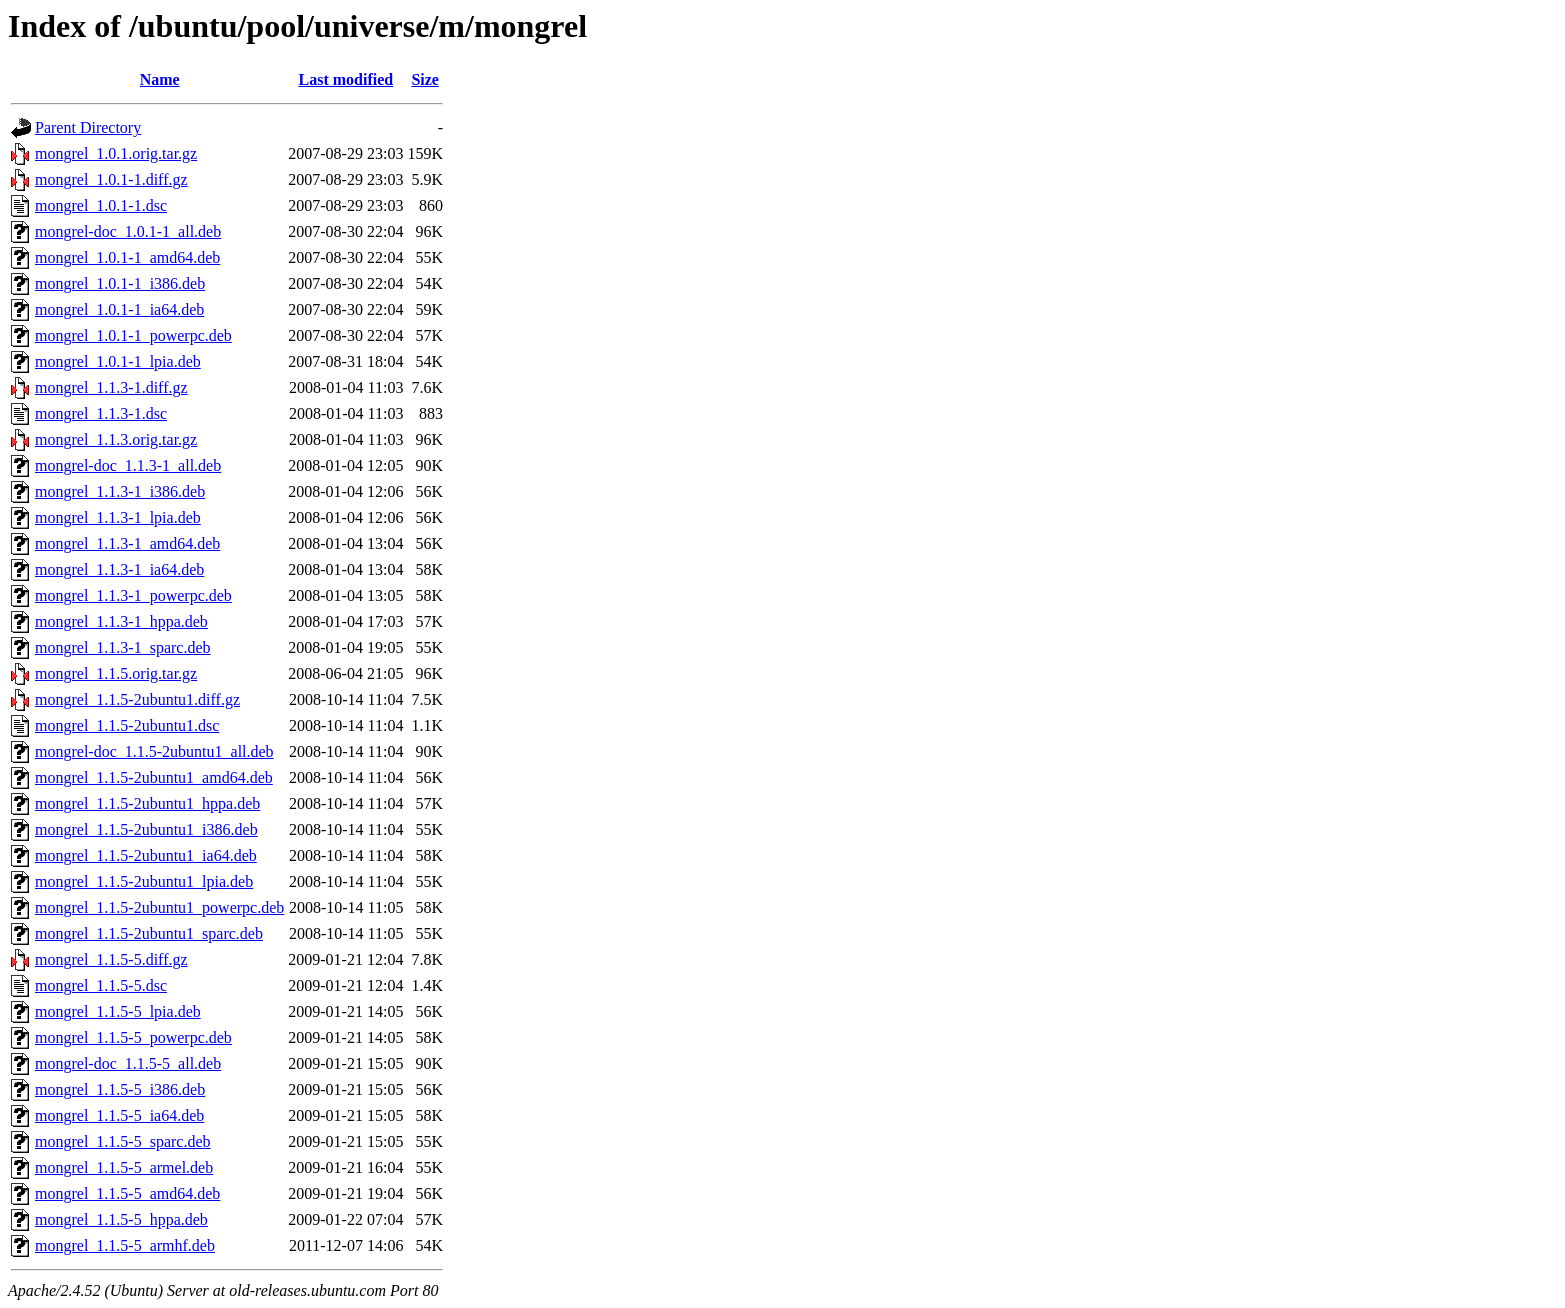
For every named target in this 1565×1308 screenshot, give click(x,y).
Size (425, 79)
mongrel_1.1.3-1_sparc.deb (123, 647)
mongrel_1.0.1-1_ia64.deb (119, 309)
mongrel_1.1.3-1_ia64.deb (119, 569)
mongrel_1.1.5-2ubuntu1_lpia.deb (144, 881)
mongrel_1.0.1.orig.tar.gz (116, 153)
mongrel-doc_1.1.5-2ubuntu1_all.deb (154, 751)
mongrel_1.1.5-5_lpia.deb (118, 1011)
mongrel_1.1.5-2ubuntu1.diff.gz (137, 699)
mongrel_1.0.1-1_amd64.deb (127, 257)
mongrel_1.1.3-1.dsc (101, 413)
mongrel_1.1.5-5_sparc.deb (123, 1141)
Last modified (346, 79)
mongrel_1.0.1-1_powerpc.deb (133, 335)
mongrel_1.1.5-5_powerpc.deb (133, 1037)
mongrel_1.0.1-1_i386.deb (120, 283)
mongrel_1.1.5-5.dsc (101, 985)
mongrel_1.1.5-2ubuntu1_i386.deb (146, 829)
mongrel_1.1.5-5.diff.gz (111, 959)
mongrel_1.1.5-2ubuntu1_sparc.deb (149, 933)
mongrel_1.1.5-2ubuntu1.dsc (127, 725)
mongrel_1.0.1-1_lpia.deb (118, 361)
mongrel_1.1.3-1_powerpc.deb (133, 595)
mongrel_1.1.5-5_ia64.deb (119, 1115)
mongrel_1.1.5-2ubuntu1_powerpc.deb (159, 907)
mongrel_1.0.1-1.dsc (101, 205)
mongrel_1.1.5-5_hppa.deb (121, 1219)
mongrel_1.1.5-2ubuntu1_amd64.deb (154, 777)
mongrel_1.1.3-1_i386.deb (120, 491)
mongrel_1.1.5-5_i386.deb (120, 1089)
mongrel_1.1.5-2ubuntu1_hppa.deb (147, 803)
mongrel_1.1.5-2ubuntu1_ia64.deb (146, 855)
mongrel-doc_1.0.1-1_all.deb (128, 231)
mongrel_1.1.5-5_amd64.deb (127, 1193)
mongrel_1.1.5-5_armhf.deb (125, 1245)
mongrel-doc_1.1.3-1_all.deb (128, 465)
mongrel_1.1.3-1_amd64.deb (127, 543)
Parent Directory (88, 127)
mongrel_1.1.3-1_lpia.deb (118, 517)
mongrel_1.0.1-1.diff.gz (111, 179)
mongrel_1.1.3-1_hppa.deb (121, 621)
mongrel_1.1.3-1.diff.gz (111, 387)
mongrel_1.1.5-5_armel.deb (124, 1167)
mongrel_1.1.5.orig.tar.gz (116, 673)
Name (160, 79)
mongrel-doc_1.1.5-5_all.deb (128, 1063)
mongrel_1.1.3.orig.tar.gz (116, 439)
